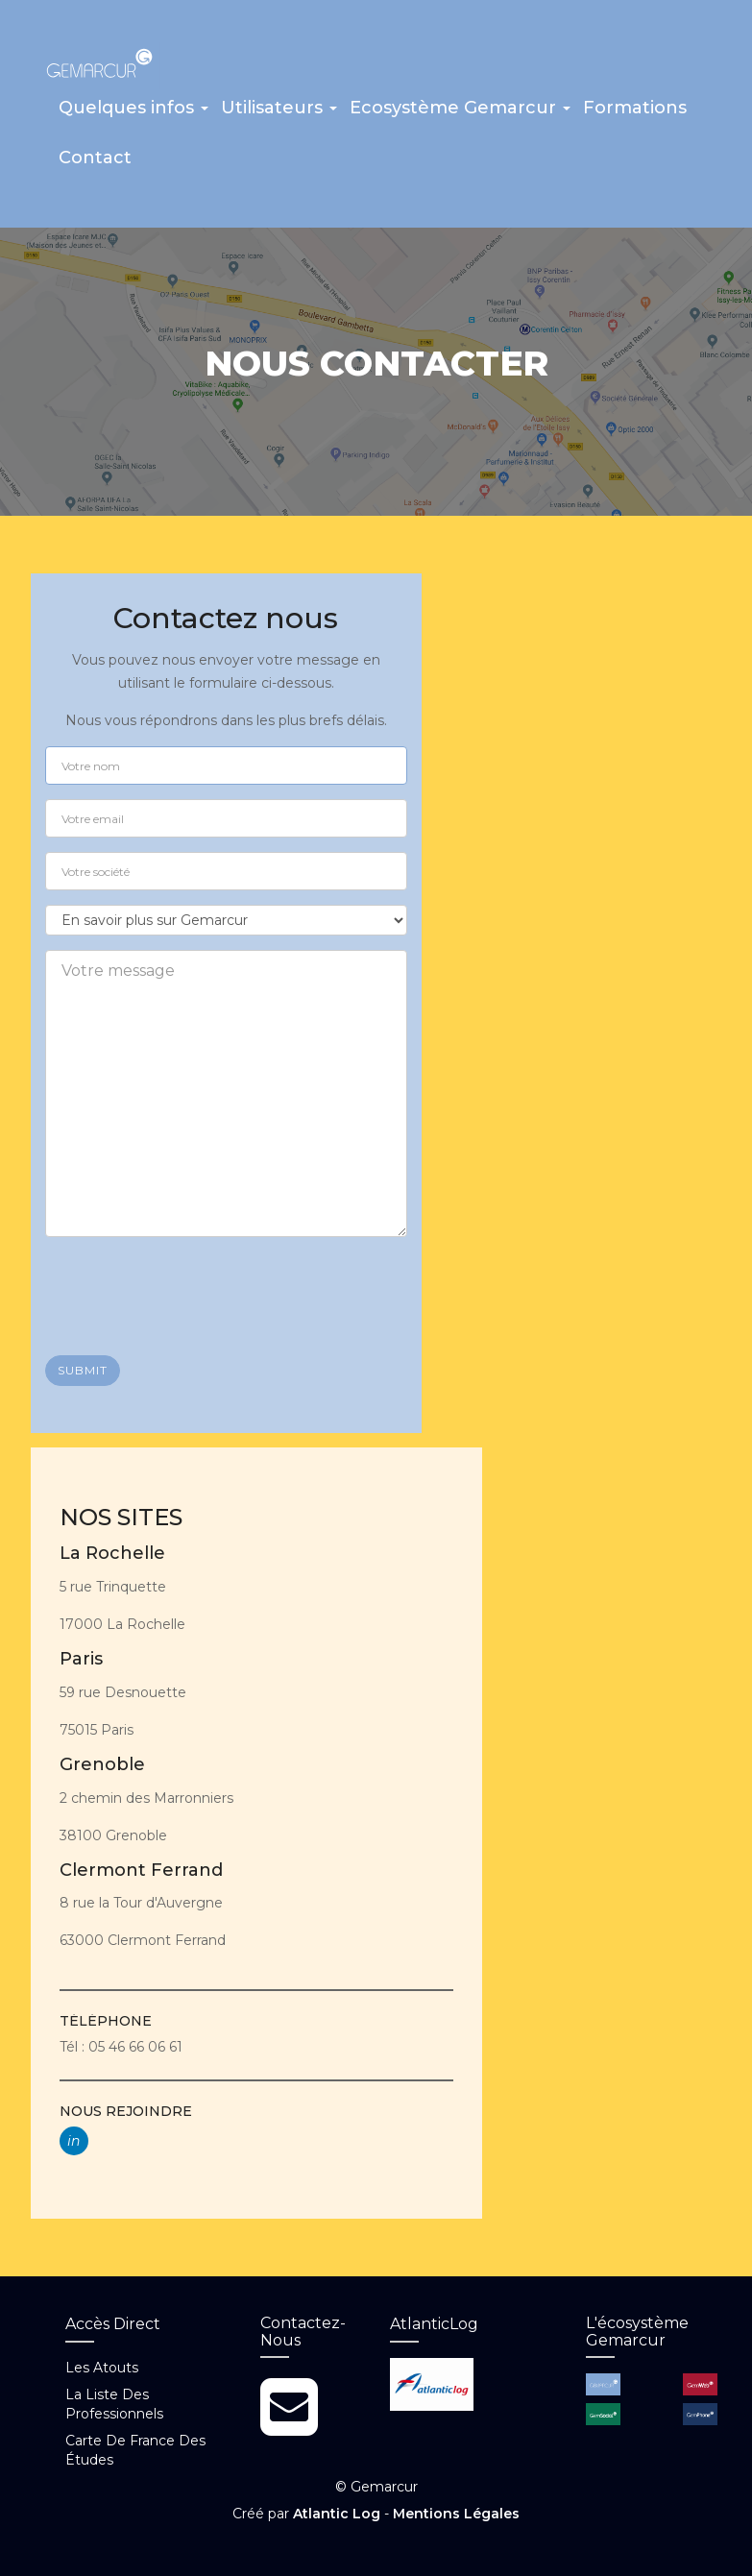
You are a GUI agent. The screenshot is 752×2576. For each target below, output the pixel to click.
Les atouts (101, 2367)
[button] (133, 114)
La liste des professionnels (114, 2404)
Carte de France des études (135, 2450)
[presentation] (191, 1289)
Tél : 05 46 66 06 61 (121, 2046)
